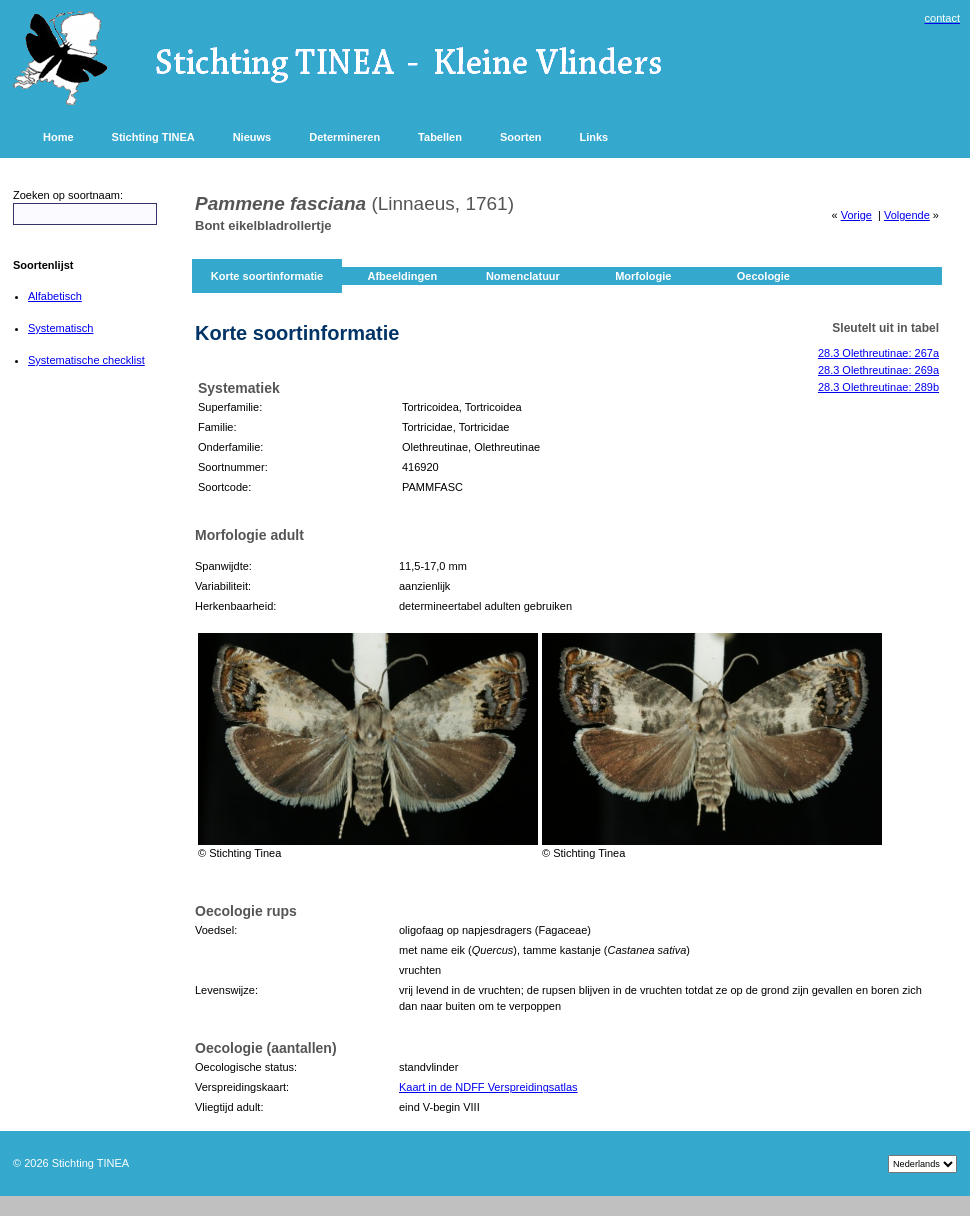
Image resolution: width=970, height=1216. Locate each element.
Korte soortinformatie (267, 276)
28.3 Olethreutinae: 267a (878, 353)
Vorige (856, 215)
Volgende (907, 215)
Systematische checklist (86, 360)
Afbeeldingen (402, 276)
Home (58, 137)
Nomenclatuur (523, 276)
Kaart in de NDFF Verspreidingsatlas (488, 1087)
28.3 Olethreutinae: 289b (878, 387)
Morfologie (643, 276)
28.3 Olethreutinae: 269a (878, 370)
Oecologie (763, 276)
